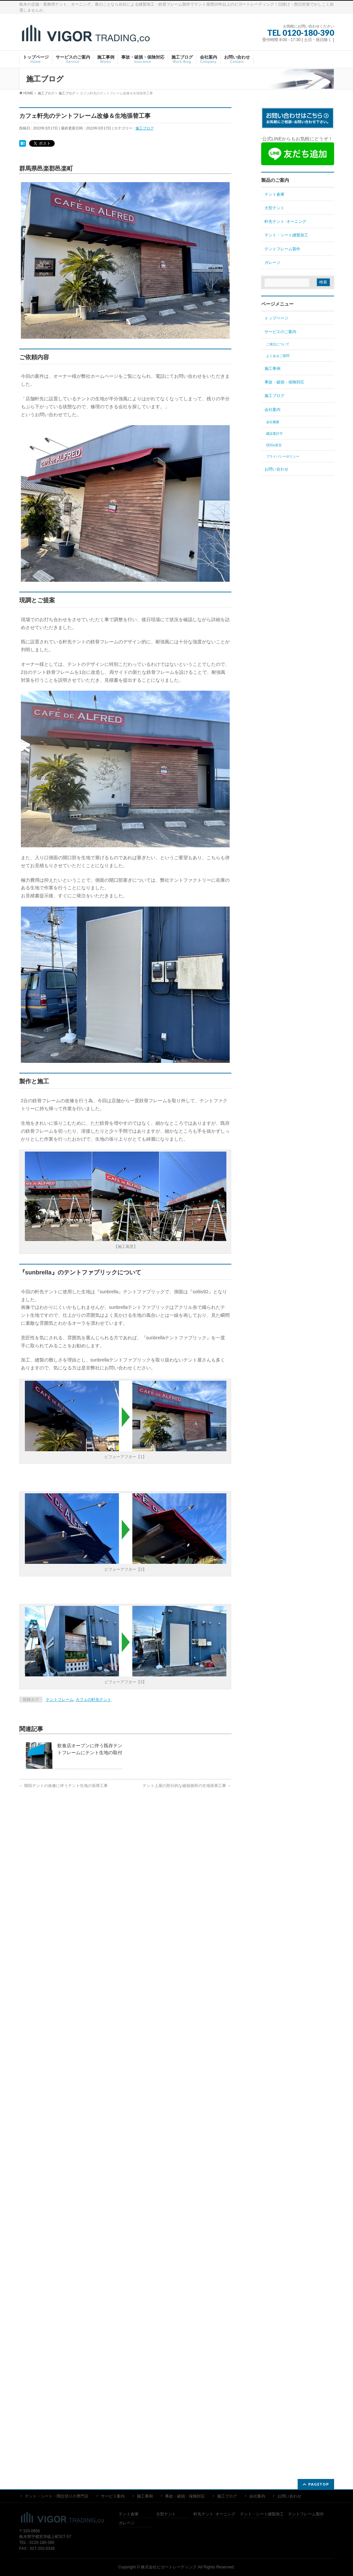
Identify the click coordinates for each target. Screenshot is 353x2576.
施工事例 (272, 368)
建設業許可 (274, 433)
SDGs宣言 (274, 445)
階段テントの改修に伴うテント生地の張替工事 (63, 1785)
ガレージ (272, 262)
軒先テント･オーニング (285, 221)
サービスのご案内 (280, 331)
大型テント (274, 208)
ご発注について (277, 344)
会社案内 (272, 409)
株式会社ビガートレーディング (169, 1901)
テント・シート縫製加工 (286, 235)
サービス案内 (113, 1830)
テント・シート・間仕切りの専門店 (56, 1830)
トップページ (276, 318)
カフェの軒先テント (93, 1699)
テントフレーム (60, 1699)
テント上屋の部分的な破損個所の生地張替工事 (187, 1785)
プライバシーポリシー (282, 456)
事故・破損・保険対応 (284, 382)
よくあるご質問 (277, 356)
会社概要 (272, 422)
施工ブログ (145, 128)
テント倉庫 (274, 194)
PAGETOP (318, 1818)
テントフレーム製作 (282, 249)
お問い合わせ (276, 469)
